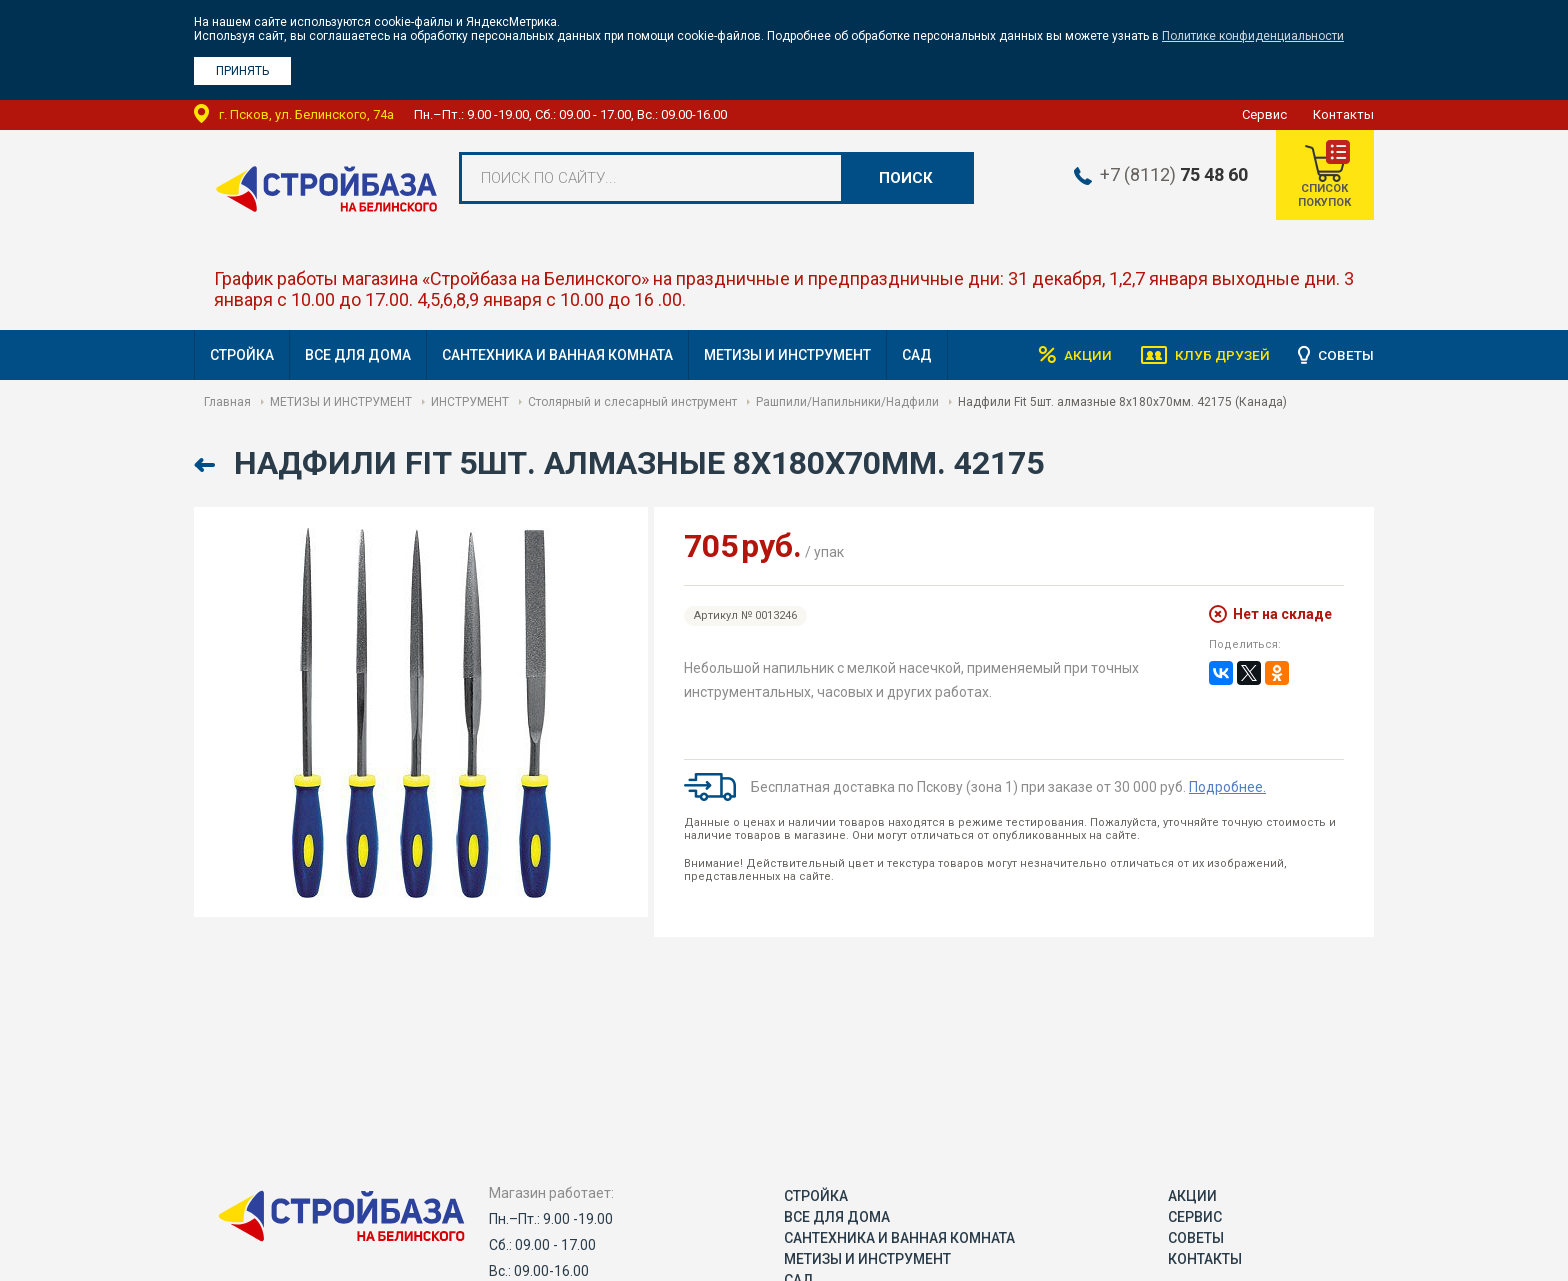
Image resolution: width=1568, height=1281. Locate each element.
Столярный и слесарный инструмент (632, 402)
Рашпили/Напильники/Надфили (847, 402)
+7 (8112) (1170, 175)
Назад (206, 465)
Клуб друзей (1220, 355)
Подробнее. (1227, 787)
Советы (1346, 355)
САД (917, 355)
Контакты (1343, 114)
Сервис (1264, 114)
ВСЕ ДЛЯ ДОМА (358, 355)
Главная (227, 402)
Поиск (906, 178)
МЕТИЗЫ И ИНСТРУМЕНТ (787, 355)
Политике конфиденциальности (1253, 36)
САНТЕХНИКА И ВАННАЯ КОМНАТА (557, 355)
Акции (1083, 355)
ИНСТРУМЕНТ (470, 402)
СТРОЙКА (242, 355)
